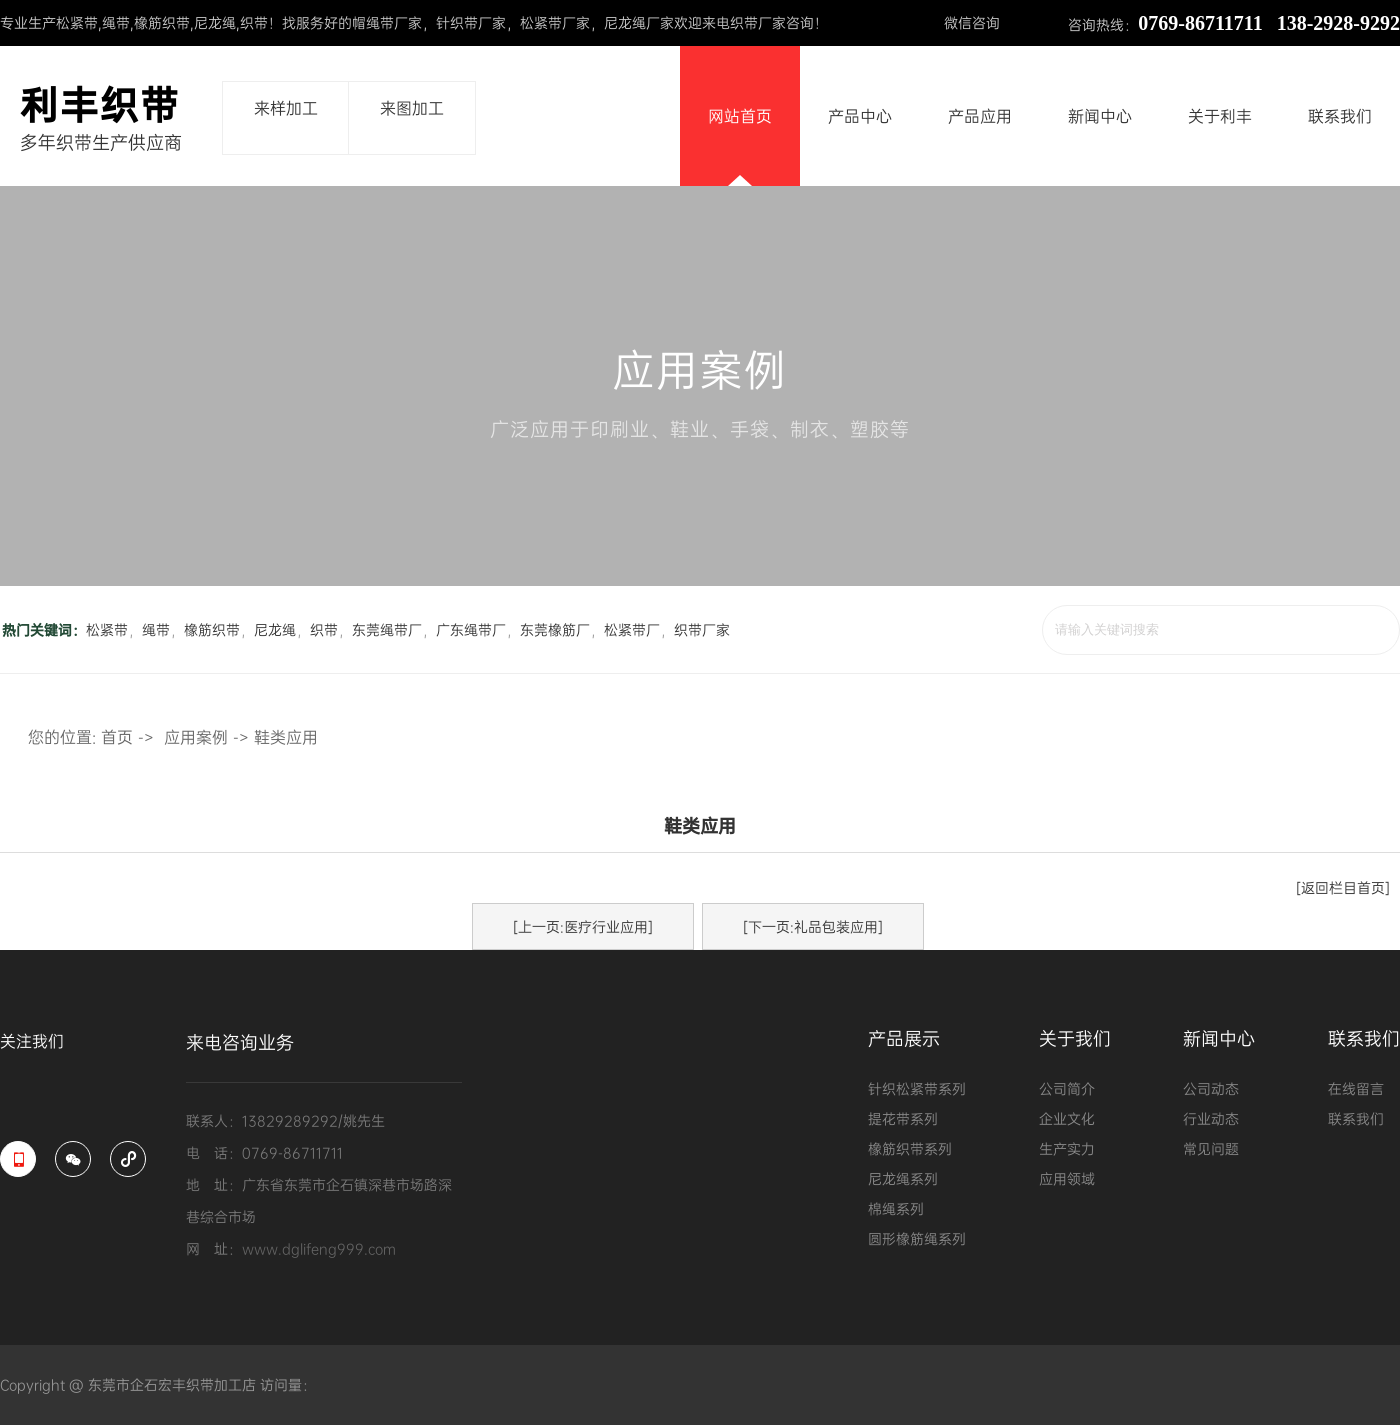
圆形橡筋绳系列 (917, 1238)
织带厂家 (702, 629)
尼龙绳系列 (903, 1178)
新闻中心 (1100, 116)
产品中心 (860, 116)
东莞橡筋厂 (555, 629)
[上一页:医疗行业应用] (583, 926)
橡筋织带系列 (910, 1148)
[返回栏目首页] (1343, 887)
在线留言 (1356, 1088)
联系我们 (1340, 116)
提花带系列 (903, 1118)
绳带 (116, 22)
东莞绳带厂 (387, 629)
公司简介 (1067, 1088)
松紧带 (77, 22)
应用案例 (196, 737)
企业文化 (1067, 1118)
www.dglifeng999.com (319, 1248)
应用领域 (1067, 1178)
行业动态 (1211, 1118)
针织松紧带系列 (917, 1088)
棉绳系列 (896, 1208)
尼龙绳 (215, 22)
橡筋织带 (162, 22)
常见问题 (1211, 1148)
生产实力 (1067, 1148)
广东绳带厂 (471, 629)
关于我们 (1075, 1040)
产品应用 (980, 116)
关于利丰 (1220, 116)
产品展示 (904, 1040)
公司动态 (1211, 1088)
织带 (254, 22)
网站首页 (740, 116)
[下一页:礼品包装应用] (813, 926)
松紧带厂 (632, 629)
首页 (117, 737)
